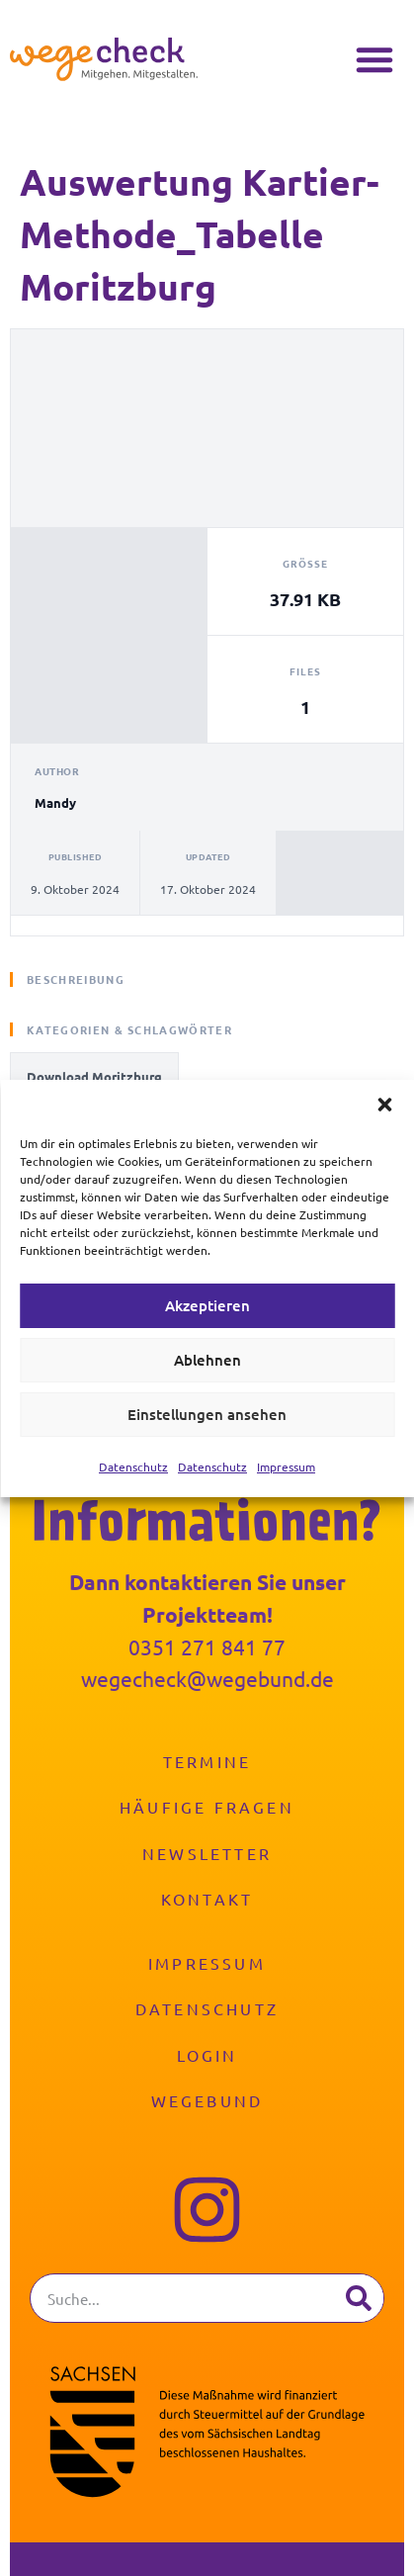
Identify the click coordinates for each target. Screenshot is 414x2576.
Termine (207, 1761)
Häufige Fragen (207, 1807)
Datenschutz (133, 1466)
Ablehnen (207, 1360)
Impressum (286, 1466)
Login (207, 2055)
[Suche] (358, 2298)
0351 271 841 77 (207, 1646)
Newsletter (207, 1853)
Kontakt (207, 1899)
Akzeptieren (207, 1305)
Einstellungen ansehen (207, 1414)
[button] (384, 1104)
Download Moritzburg (94, 1076)
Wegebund (207, 2100)
